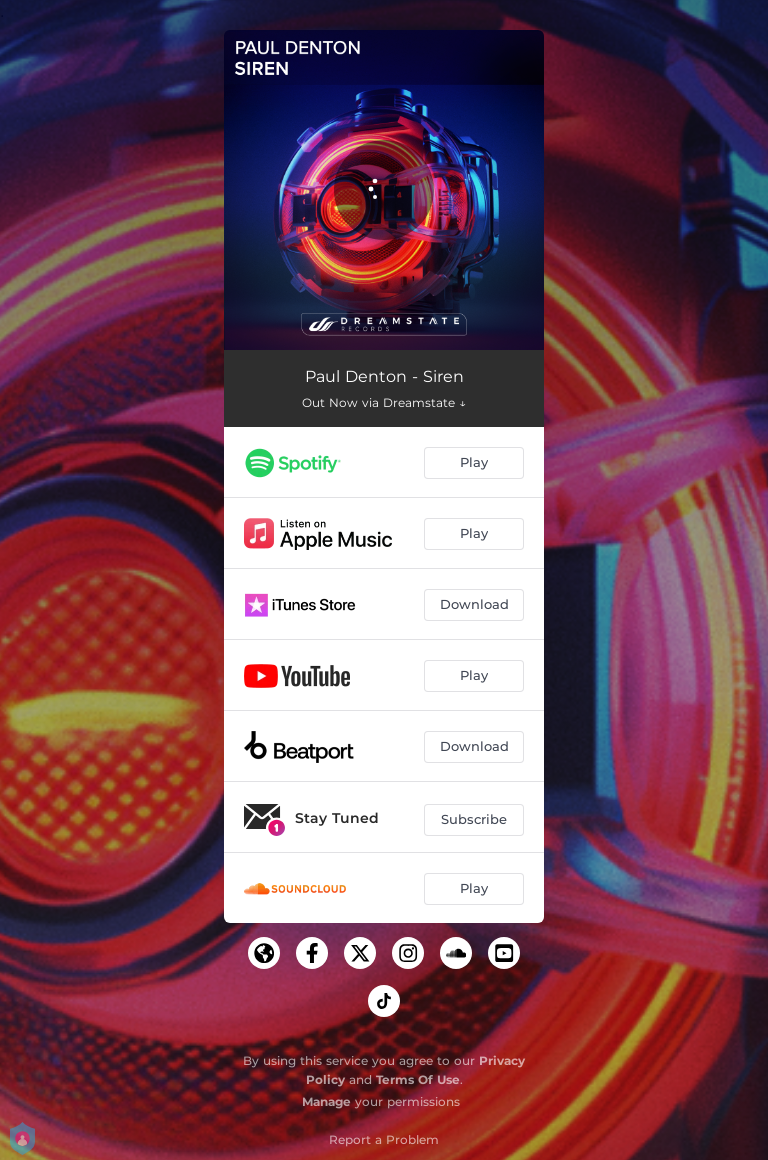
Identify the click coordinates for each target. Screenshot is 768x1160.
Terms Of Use (418, 1079)
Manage (326, 1101)
